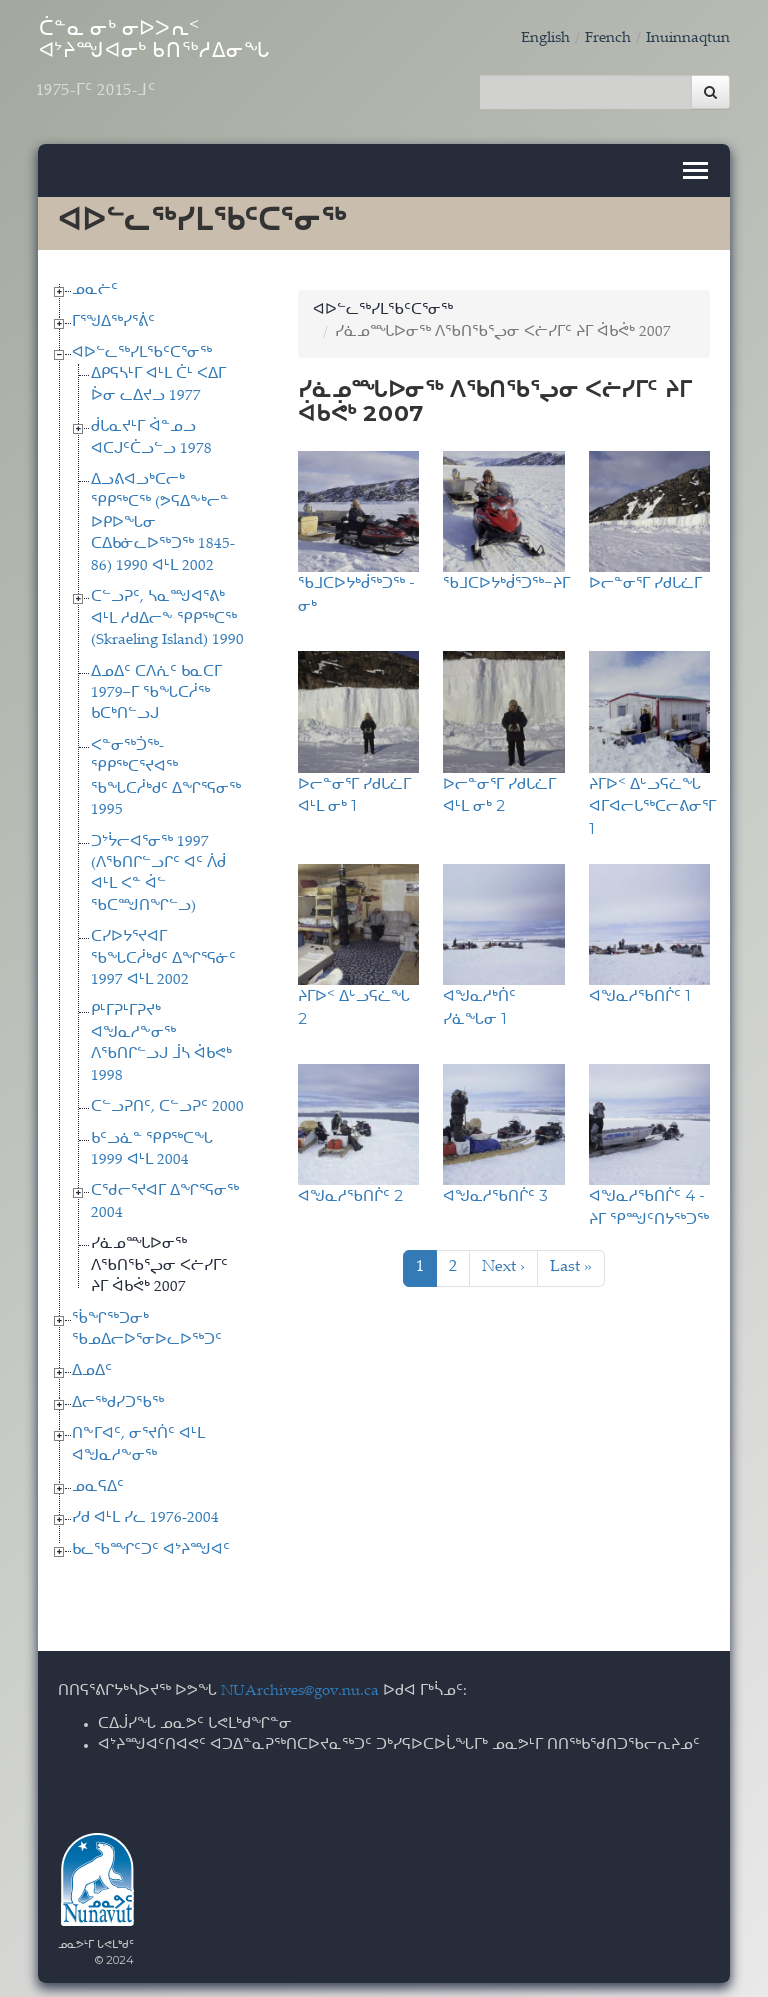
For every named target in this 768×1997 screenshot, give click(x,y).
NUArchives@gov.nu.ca (300, 1685)
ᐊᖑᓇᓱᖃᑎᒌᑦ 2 (350, 1189)
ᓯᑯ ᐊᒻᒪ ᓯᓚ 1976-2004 (145, 1512)
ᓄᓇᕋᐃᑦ (98, 1481)
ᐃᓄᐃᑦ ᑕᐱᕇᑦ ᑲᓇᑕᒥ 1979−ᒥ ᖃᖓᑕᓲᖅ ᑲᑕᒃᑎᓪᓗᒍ (156, 687)
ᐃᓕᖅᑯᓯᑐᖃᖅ (118, 1396)
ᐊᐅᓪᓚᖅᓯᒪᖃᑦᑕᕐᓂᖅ (142, 347)
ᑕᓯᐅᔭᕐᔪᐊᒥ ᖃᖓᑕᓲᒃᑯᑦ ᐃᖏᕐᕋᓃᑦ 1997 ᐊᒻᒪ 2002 (163, 953)
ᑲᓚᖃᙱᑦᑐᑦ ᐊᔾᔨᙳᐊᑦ (151, 1543)
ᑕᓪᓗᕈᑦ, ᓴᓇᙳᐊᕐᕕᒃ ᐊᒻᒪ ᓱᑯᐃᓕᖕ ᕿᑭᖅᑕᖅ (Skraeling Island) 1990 (167, 613)
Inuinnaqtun (688, 38)
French (608, 38)
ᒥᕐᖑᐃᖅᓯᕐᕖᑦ (113, 315)
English (545, 38)
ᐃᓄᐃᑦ (92, 1365)
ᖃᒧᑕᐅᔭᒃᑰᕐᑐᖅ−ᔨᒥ (506, 576)
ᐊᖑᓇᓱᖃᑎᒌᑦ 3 (495, 1189)
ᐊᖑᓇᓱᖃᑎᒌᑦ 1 (640, 989)
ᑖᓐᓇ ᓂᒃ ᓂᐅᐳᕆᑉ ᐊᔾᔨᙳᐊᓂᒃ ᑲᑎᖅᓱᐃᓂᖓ (188, 67)
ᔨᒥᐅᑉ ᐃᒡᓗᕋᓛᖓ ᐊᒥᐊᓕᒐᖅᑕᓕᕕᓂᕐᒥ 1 (652, 799)
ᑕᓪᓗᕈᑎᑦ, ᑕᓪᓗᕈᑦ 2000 (167, 1101)
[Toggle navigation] (695, 164)
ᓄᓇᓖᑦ (95, 284)
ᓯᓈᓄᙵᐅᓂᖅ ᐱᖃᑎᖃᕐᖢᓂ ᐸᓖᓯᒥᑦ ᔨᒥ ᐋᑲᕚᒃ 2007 (159, 1260)
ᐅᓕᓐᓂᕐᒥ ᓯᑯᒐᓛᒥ (645, 576)
